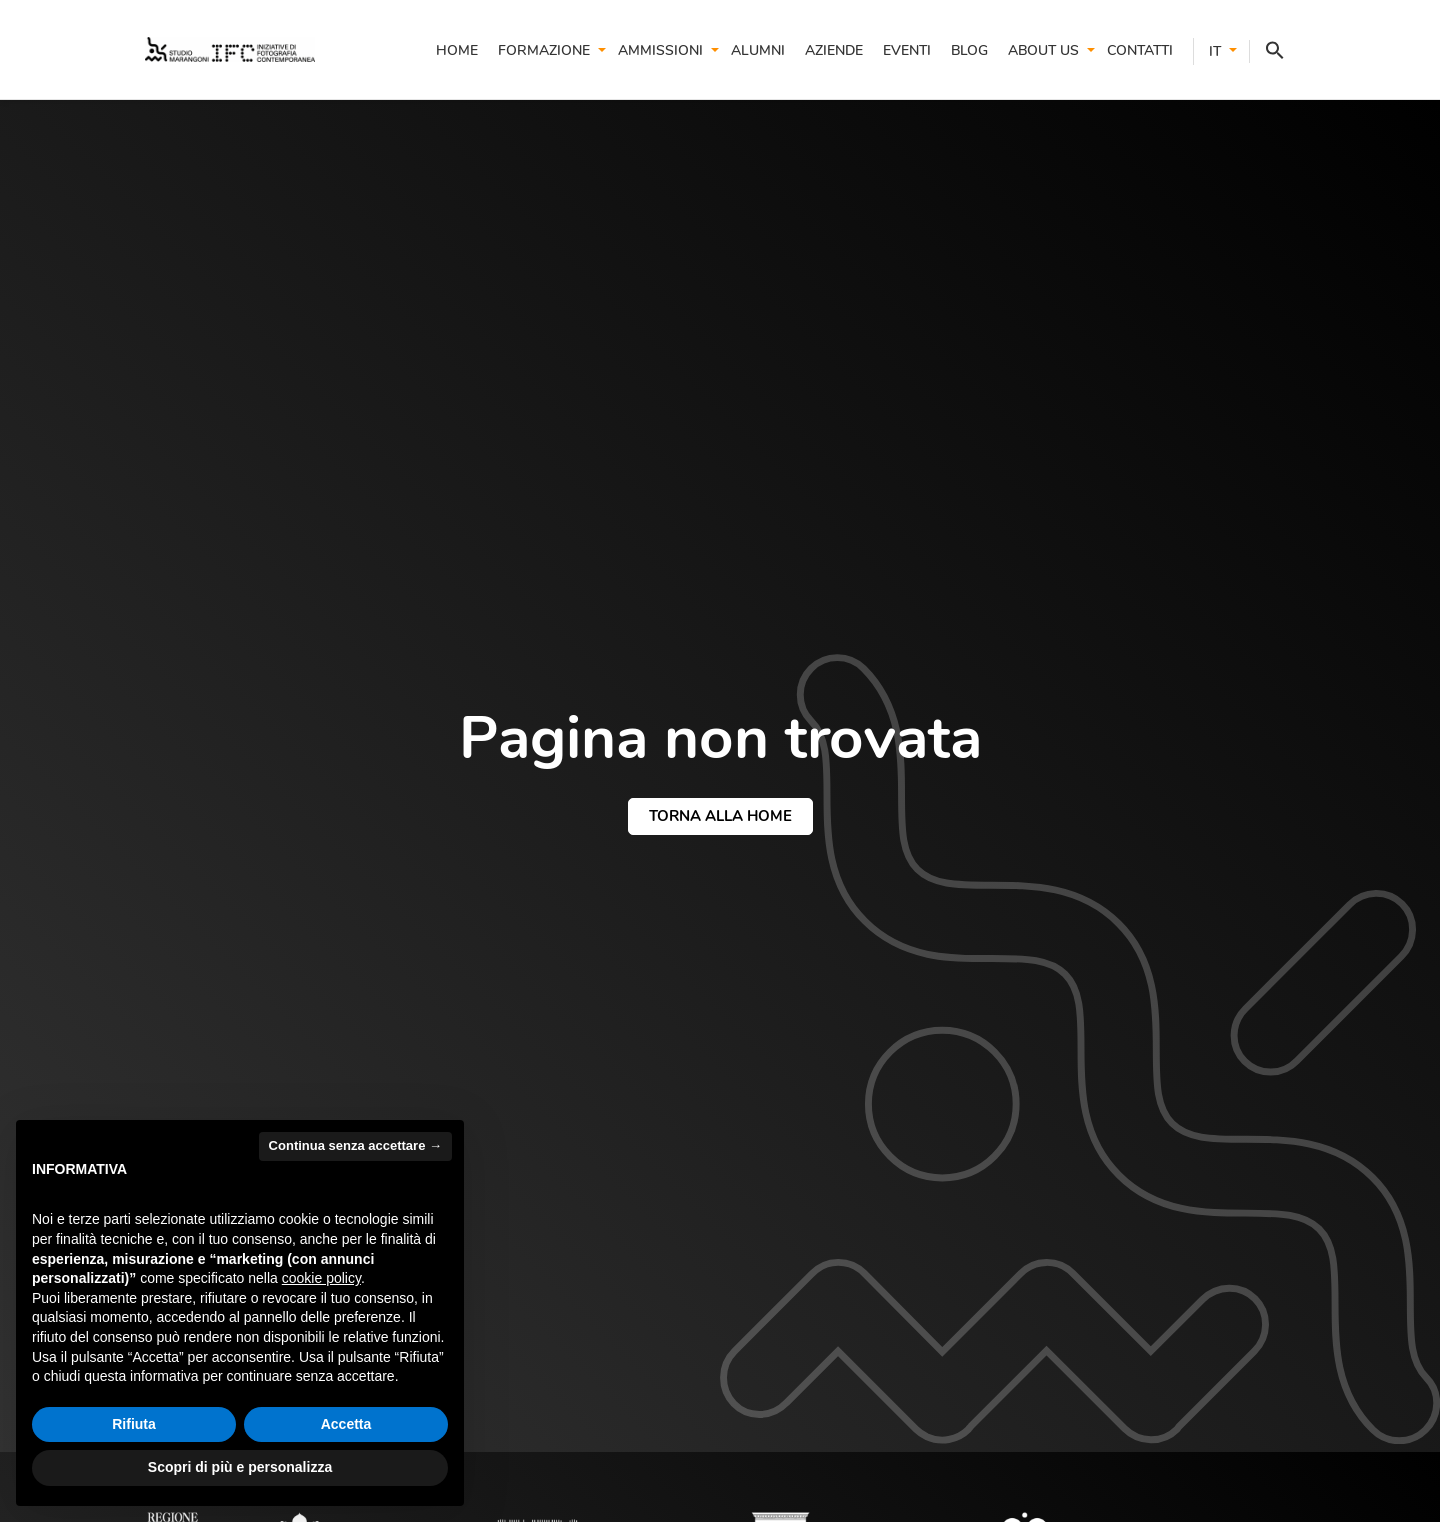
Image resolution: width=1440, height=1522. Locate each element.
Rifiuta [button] (134, 1424)
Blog (969, 50)
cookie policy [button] (321, 1278)
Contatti (1140, 50)
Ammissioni (660, 50)
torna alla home (720, 816)
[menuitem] (1207, 51)
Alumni (758, 50)
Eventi (907, 50)
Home (457, 50)
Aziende (834, 50)
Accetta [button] (346, 1424)
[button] (1267, 51)
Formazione (544, 50)
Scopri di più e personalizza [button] (240, 1467)
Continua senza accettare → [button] (355, 1145)
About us (1043, 50)
